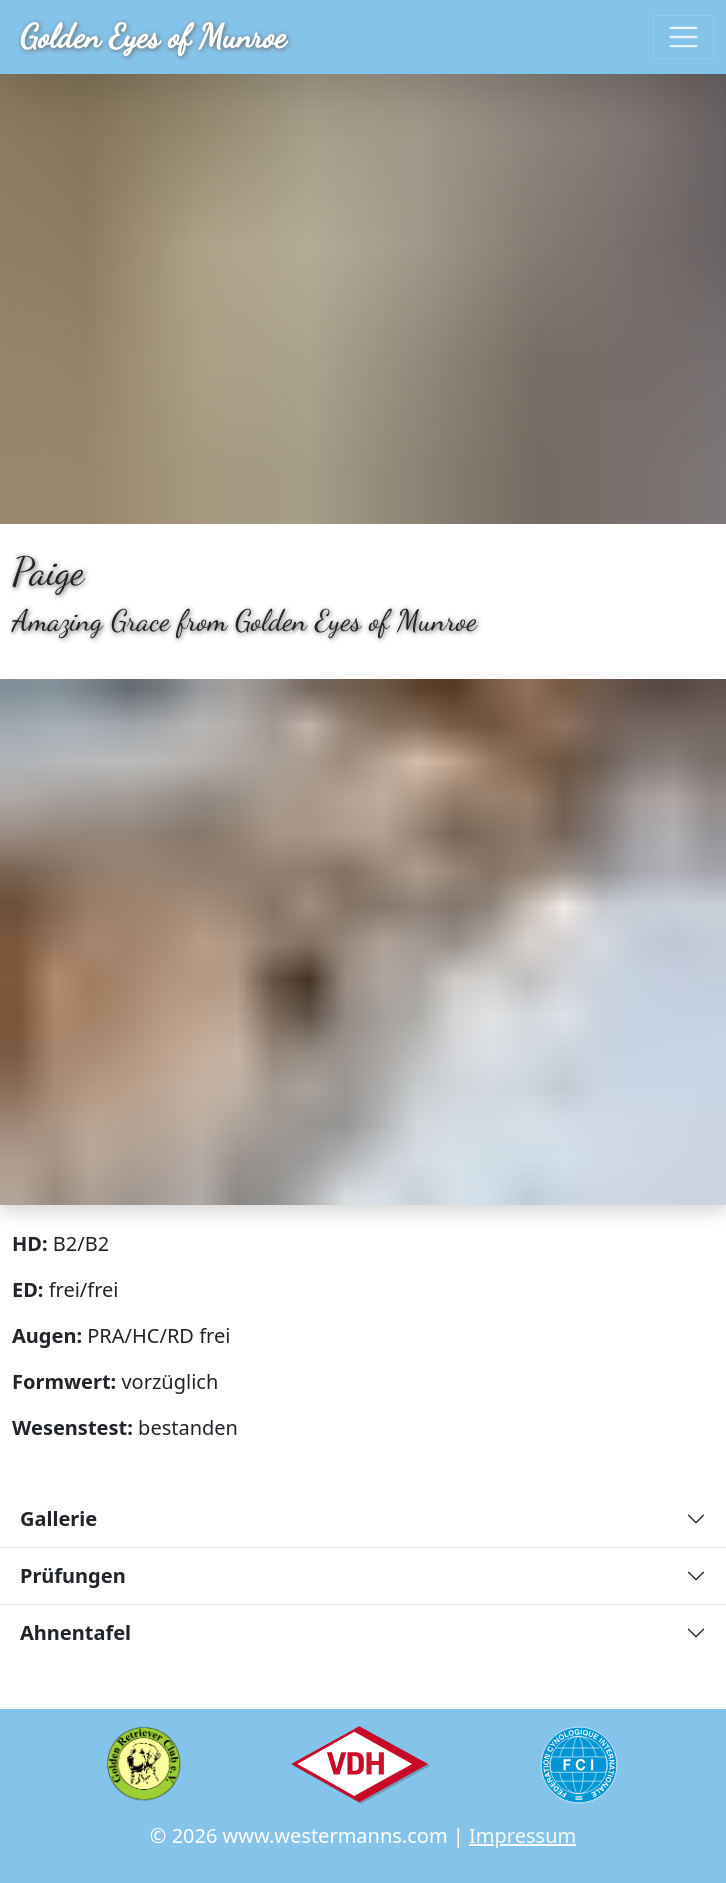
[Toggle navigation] (683, 37)
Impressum (522, 1835)
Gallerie (58, 1518)
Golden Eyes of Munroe (153, 36)
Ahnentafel (75, 1632)
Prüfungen (73, 1575)
